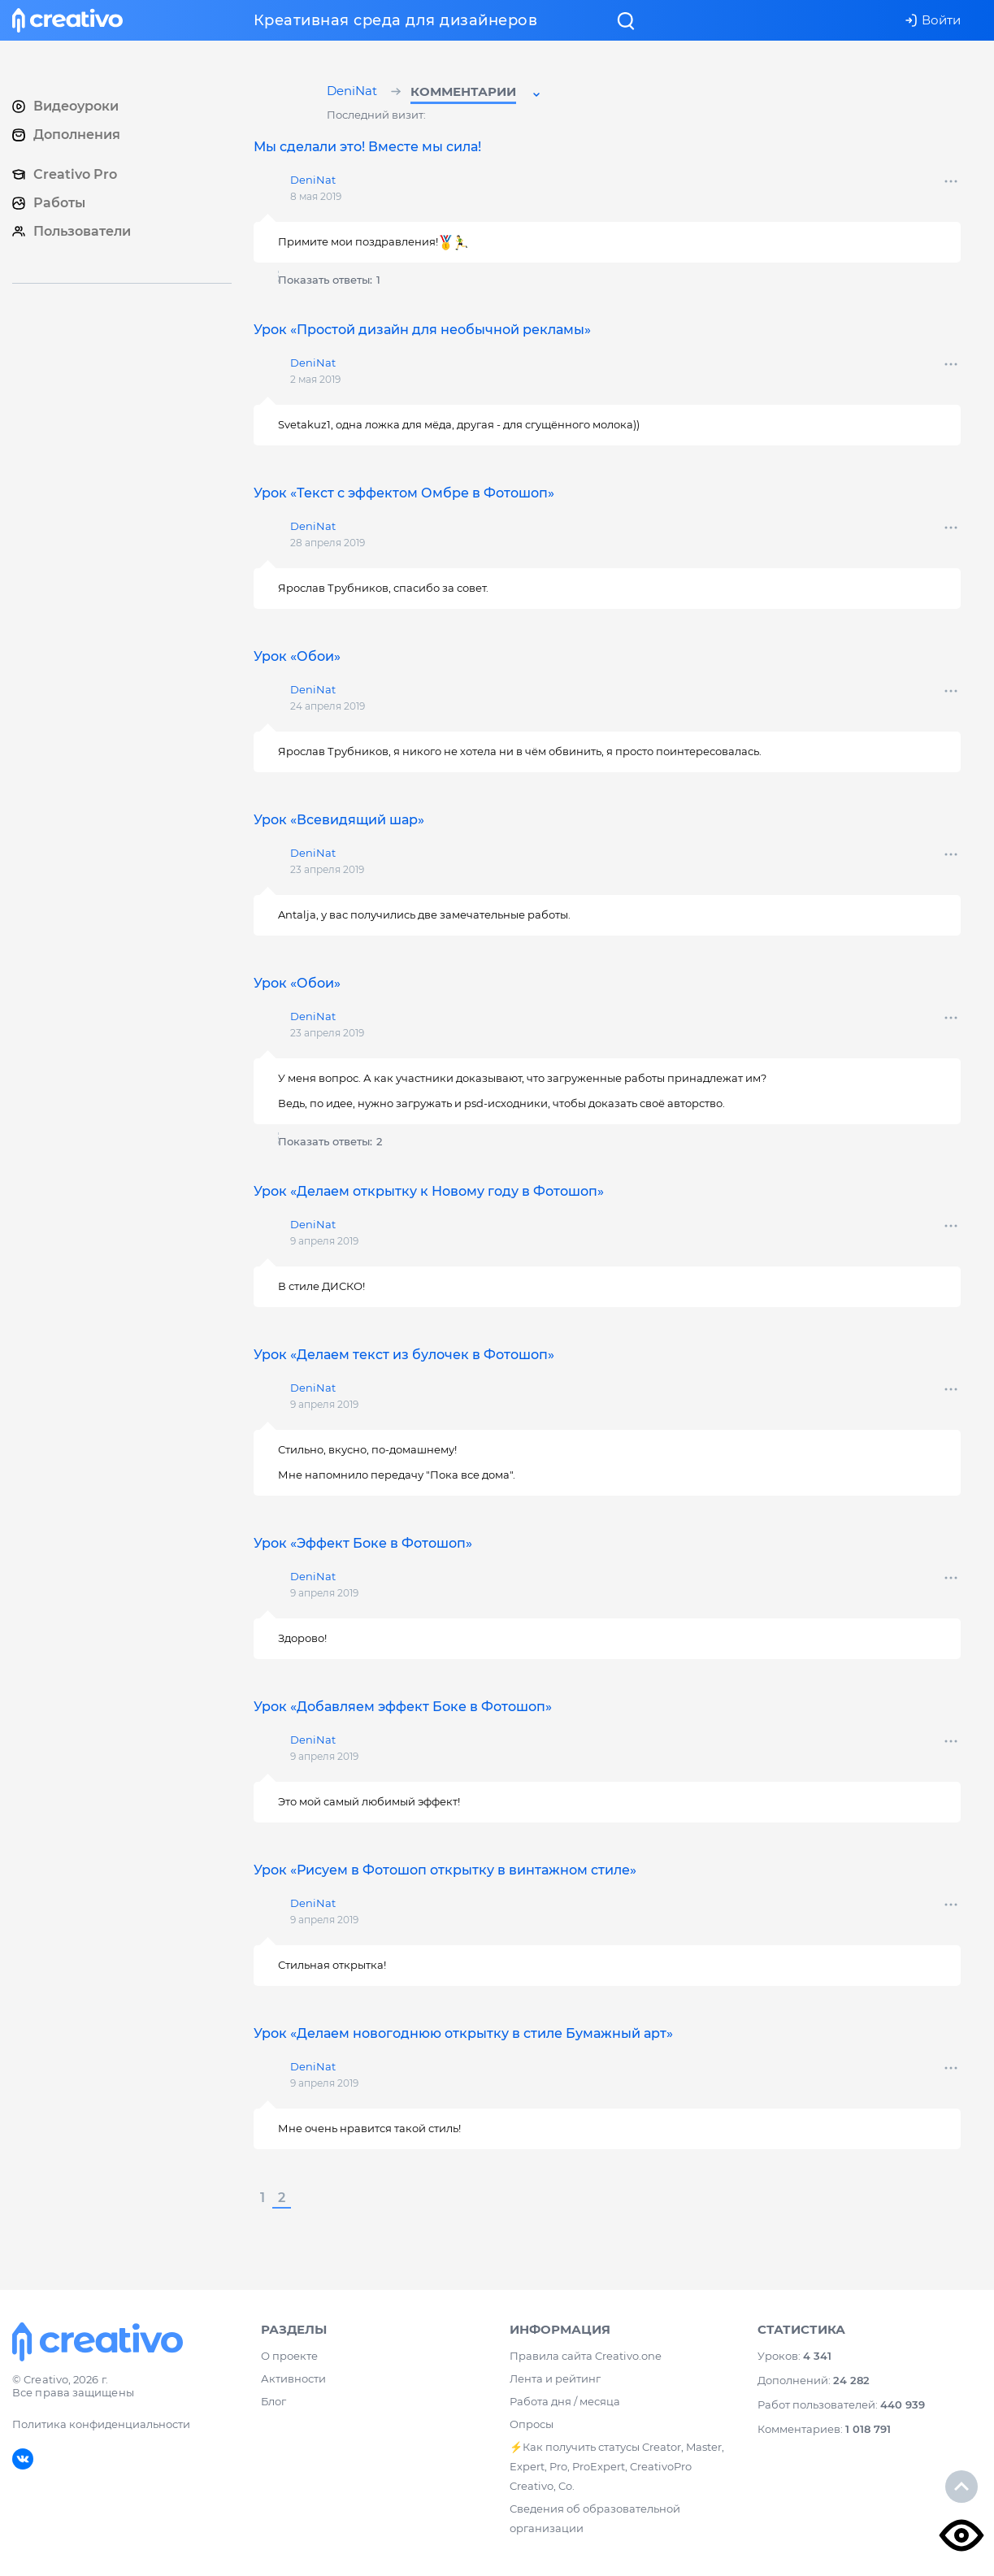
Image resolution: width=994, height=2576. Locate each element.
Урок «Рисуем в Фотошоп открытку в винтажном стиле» (445, 1870)
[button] (476, 94)
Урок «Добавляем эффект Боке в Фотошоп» (403, 1706)
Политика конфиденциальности (101, 2425)
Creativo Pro (64, 174)
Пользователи (71, 231)
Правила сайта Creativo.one (586, 2358)
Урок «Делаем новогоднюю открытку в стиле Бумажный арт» (463, 2033)
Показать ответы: (329, 279)
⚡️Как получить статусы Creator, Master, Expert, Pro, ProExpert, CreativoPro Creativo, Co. (617, 2469)
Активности (293, 2380)
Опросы (531, 2426)
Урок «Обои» (297, 656)
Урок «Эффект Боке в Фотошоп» (363, 1543)
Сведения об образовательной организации (595, 2520)
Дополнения (66, 134)
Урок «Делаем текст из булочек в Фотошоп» (404, 1354)
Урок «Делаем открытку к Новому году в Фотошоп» (429, 1191)
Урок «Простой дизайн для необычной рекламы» (422, 329)
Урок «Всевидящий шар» (339, 820)
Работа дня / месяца (565, 2403)
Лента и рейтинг (555, 2380)
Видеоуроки (65, 106)
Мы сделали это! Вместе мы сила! (367, 146)
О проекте (289, 2358)
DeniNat (354, 92)
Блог (273, 2403)
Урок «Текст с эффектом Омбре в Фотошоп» (404, 493)
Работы (48, 203)
